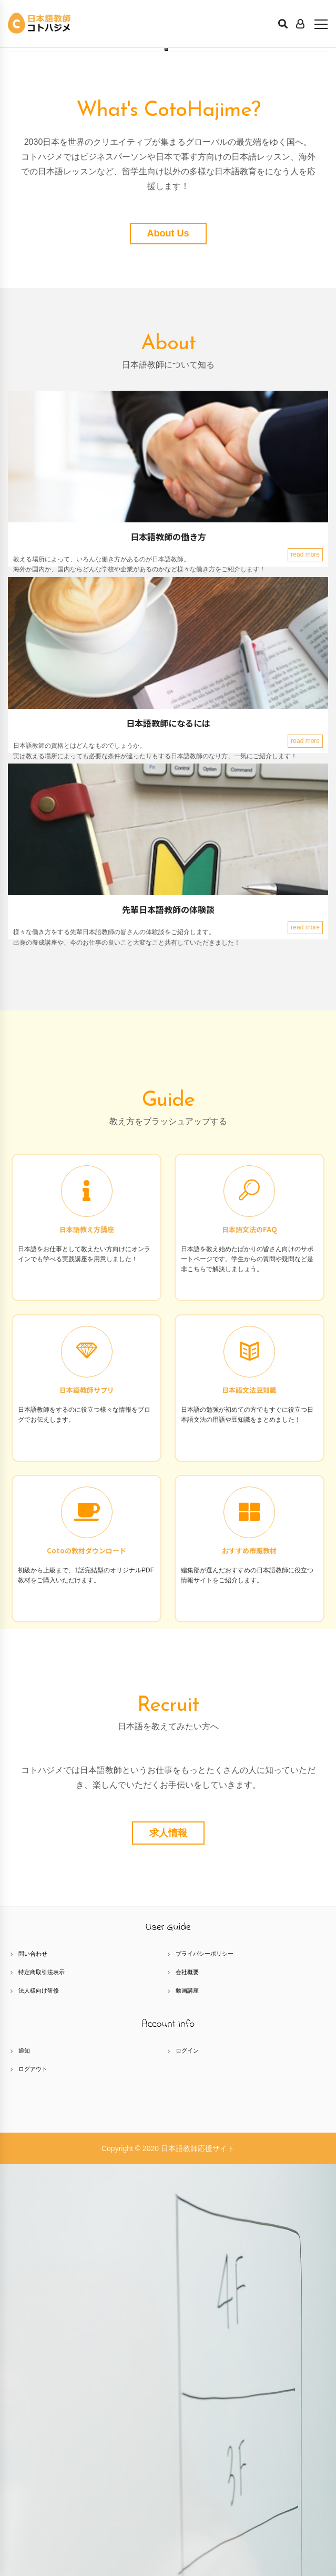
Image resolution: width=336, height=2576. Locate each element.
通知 (24, 2462)
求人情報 (168, 2245)
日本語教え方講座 (86, 1641)
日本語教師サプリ (86, 1802)
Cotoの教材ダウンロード (86, 1962)
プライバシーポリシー (204, 2365)
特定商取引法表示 (41, 2384)
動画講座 (187, 2402)
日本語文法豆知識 (249, 1802)
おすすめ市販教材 (249, 1962)
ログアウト (32, 2481)
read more (305, 966)
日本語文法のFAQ (249, 1641)
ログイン (187, 2462)
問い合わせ (32, 2365)
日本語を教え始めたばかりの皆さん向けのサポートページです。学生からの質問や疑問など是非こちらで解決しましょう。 (247, 1671)
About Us (168, 645)
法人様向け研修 (38, 2402)
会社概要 (187, 2384)
